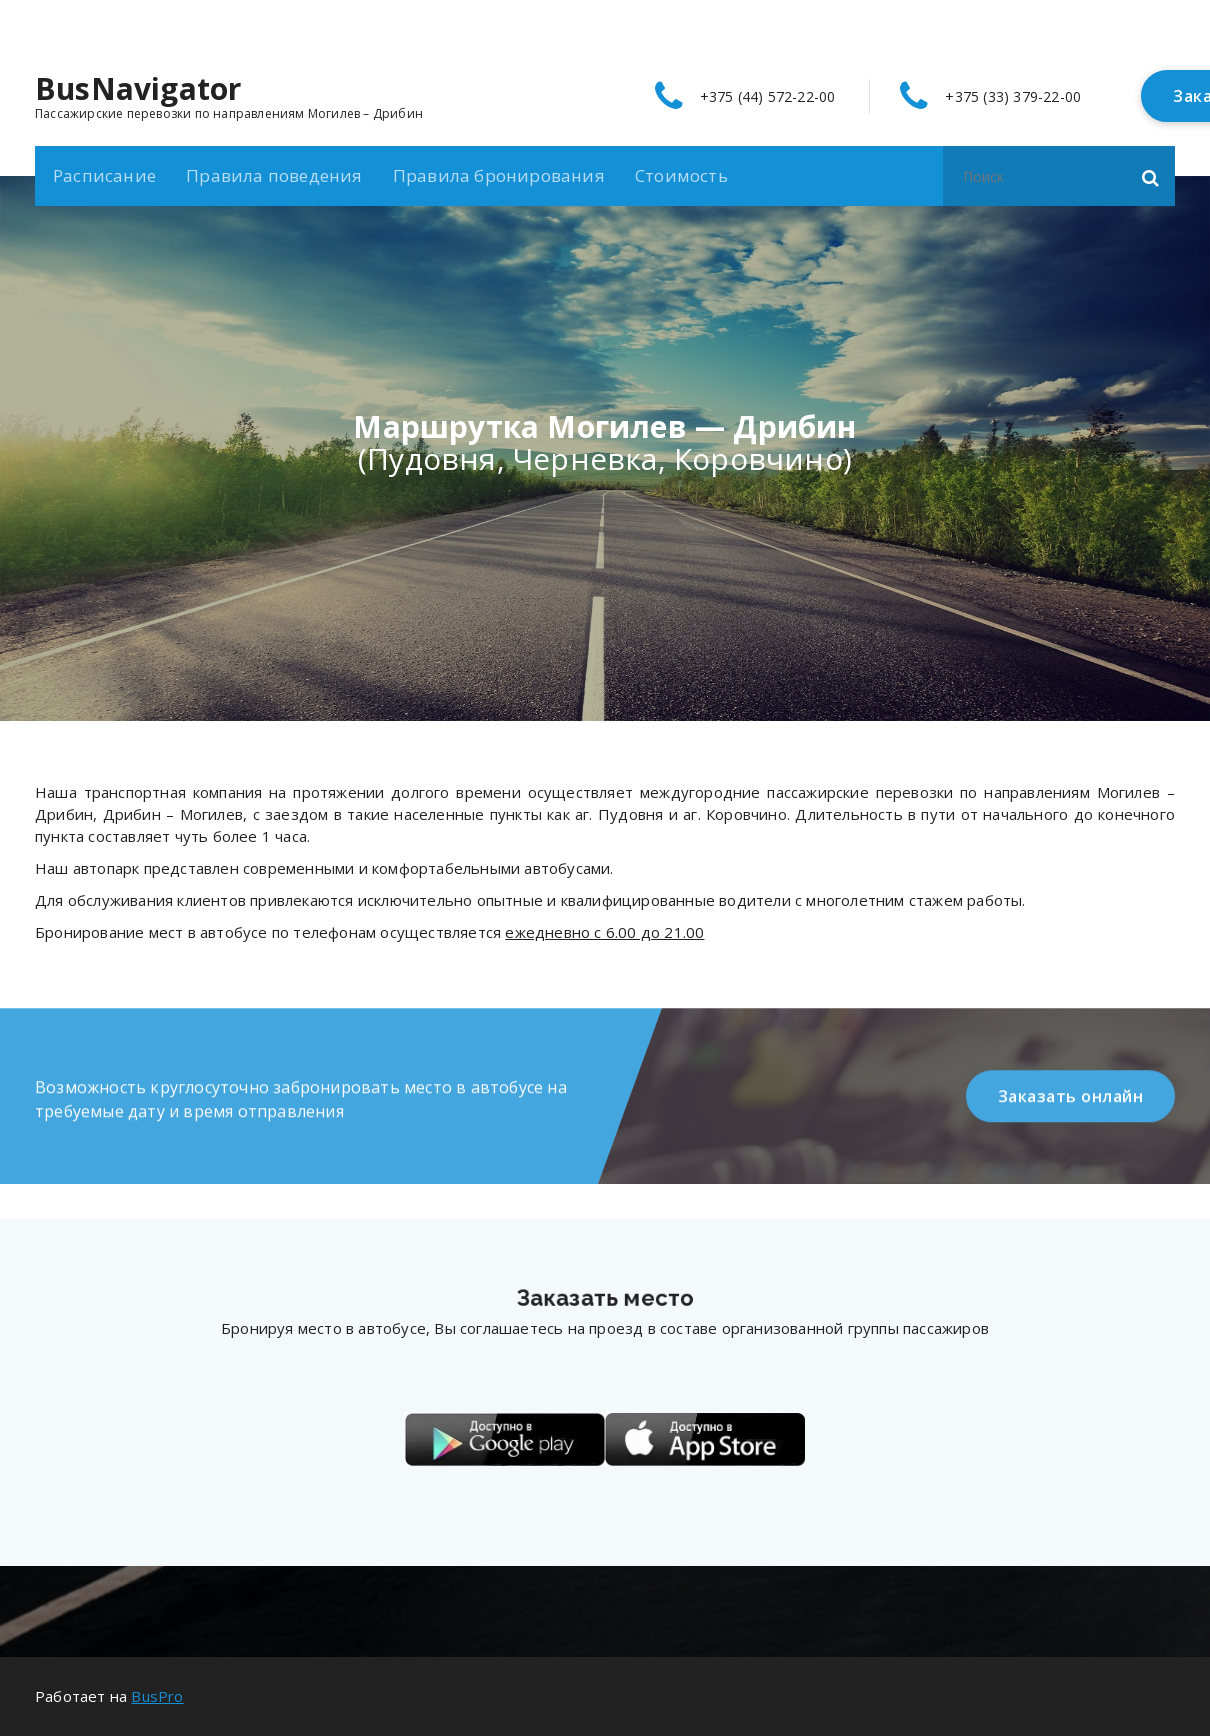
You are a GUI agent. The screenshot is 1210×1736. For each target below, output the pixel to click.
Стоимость (681, 175)
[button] (1151, 176)
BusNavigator (138, 89)
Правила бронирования (499, 175)
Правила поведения (274, 175)
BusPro (157, 1696)
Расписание (104, 175)
